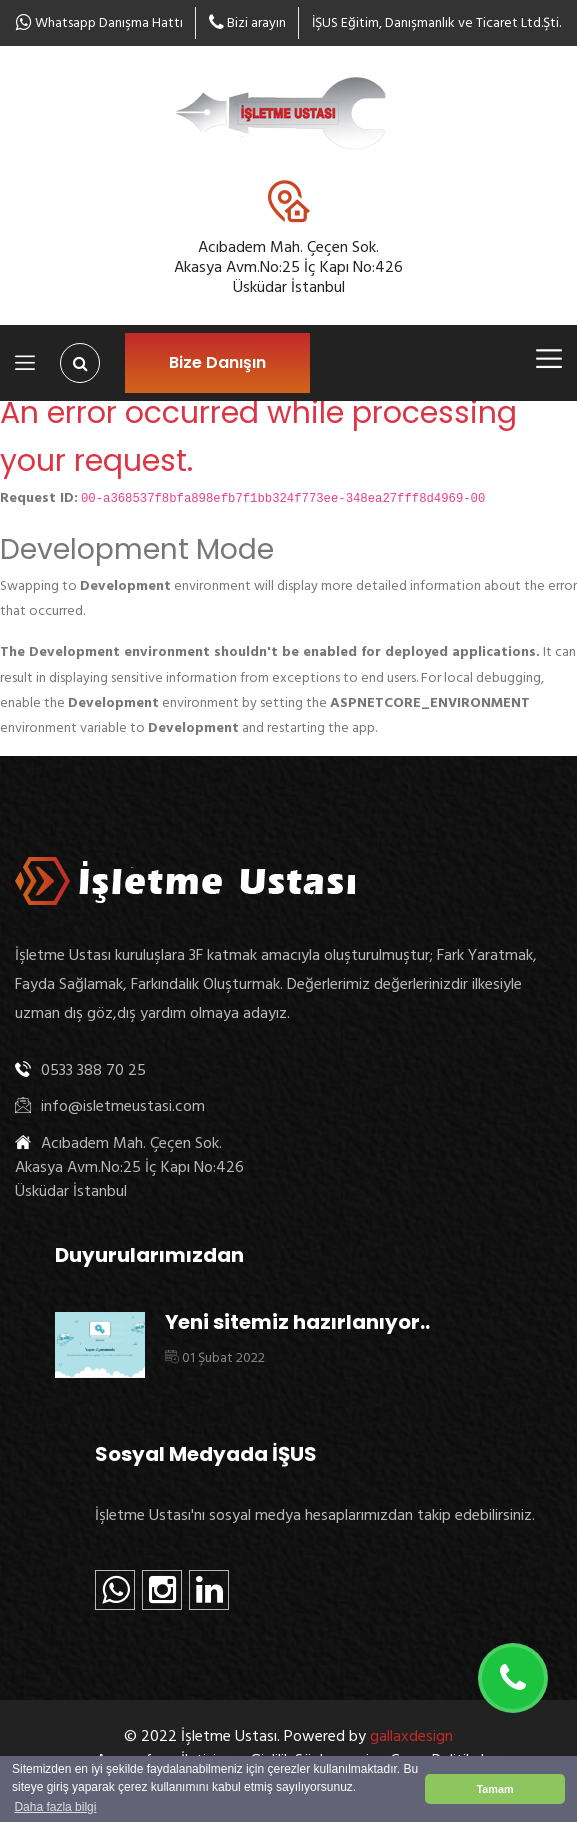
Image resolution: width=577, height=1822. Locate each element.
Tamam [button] (494, 1789)
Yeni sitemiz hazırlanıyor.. (297, 1322)
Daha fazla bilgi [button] (55, 1807)
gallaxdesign (411, 1736)
